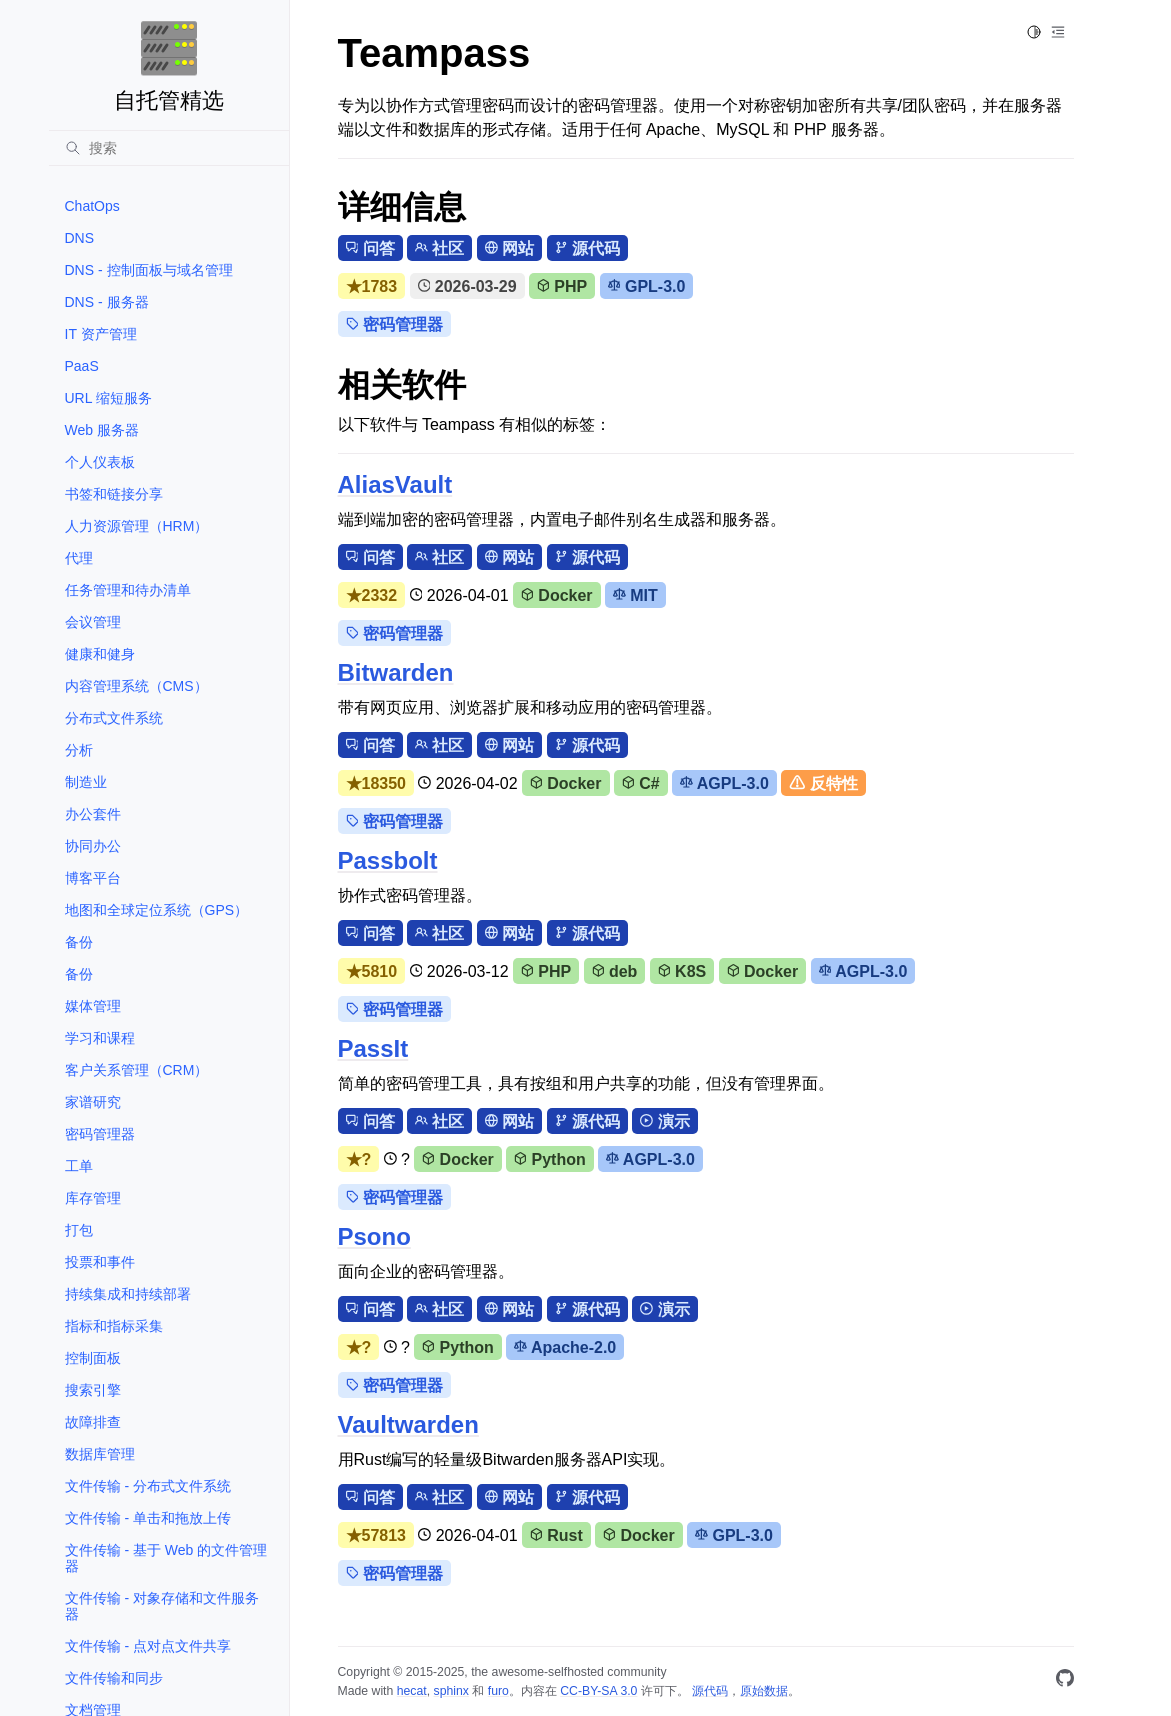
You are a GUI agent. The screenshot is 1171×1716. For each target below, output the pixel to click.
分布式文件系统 (114, 718)
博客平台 (93, 878)
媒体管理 (93, 1006)
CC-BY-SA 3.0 (598, 1691)
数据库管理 (100, 1454)
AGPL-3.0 (724, 783)
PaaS (82, 366)
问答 (370, 248)
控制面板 (93, 1358)
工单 (79, 1166)
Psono (374, 1236)
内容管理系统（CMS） (136, 686)
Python (549, 1159)
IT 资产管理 (101, 334)
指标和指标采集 (114, 1326)
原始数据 (764, 1691)
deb (615, 971)
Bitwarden (396, 672)
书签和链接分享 (114, 494)
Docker (557, 595)
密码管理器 (100, 1134)
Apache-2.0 (565, 1347)
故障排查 (93, 1422)
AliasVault (395, 484)
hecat (412, 1691)
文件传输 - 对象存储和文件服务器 (162, 1606)
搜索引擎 (93, 1390)
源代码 (587, 248)
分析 (79, 750)
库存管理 (93, 1198)
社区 (439, 248)
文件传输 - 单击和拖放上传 (148, 1518)
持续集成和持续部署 (128, 1294)
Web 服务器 (102, 430)
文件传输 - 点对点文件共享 (148, 1646)
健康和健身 (100, 654)
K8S (682, 971)
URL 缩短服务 (108, 398)
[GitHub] (1065, 1681)
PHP (562, 286)
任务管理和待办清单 (128, 590)
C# (641, 783)
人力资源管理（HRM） (137, 526)
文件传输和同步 (114, 1678)
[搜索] (169, 148)
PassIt (373, 1048)
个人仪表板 (100, 462)
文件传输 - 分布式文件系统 (148, 1486)
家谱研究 (93, 1102)
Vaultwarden (408, 1424)
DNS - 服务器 (107, 302)
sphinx (451, 1691)
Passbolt (388, 860)
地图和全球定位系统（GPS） (157, 910)
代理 (79, 558)
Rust (556, 1535)
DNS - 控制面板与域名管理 (149, 270)
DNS (80, 238)
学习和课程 (100, 1038)
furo (498, 1691)
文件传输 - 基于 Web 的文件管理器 (166, 1558)
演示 (664, 1121)
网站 (509, 248)
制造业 (86, 782)
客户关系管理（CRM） (137, 1070)
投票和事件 (100, 1262)
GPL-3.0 (647, 286)
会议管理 (93, 622)
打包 (79, 1230)
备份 (79, 942)
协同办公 (93, 846)
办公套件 (93, 814)
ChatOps (92, 206)
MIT (635, 595)
